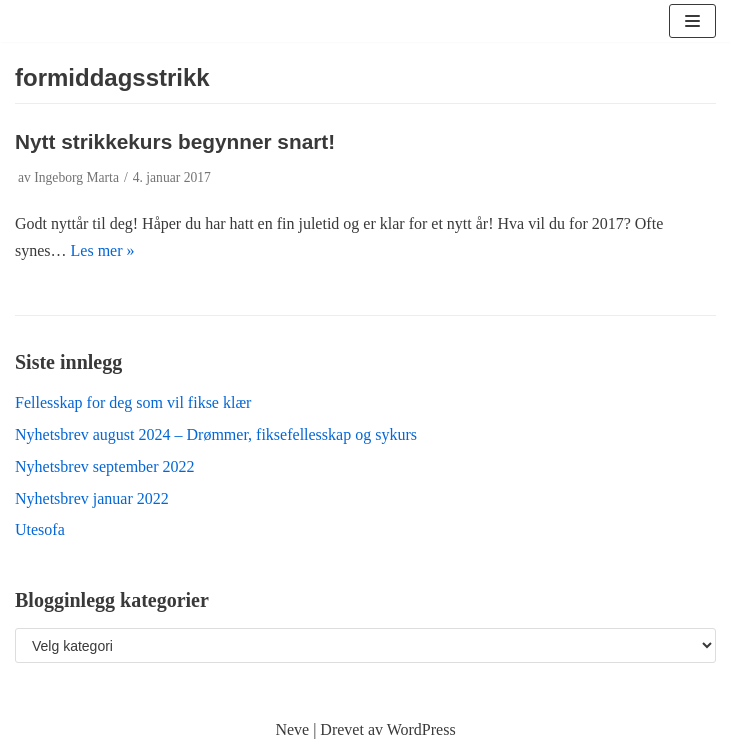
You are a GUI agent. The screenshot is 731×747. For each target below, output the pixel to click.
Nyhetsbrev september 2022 (105, 466)
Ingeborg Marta (76, 177)
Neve (292, 729)
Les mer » (103, 250)
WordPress (421, 729)
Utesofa (40, 529)
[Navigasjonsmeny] (692, 21)
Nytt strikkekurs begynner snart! (175, 141)
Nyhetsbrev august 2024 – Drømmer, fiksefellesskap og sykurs (216, 434)
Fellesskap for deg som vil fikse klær (133, 402)
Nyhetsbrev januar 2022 (92, 498)
